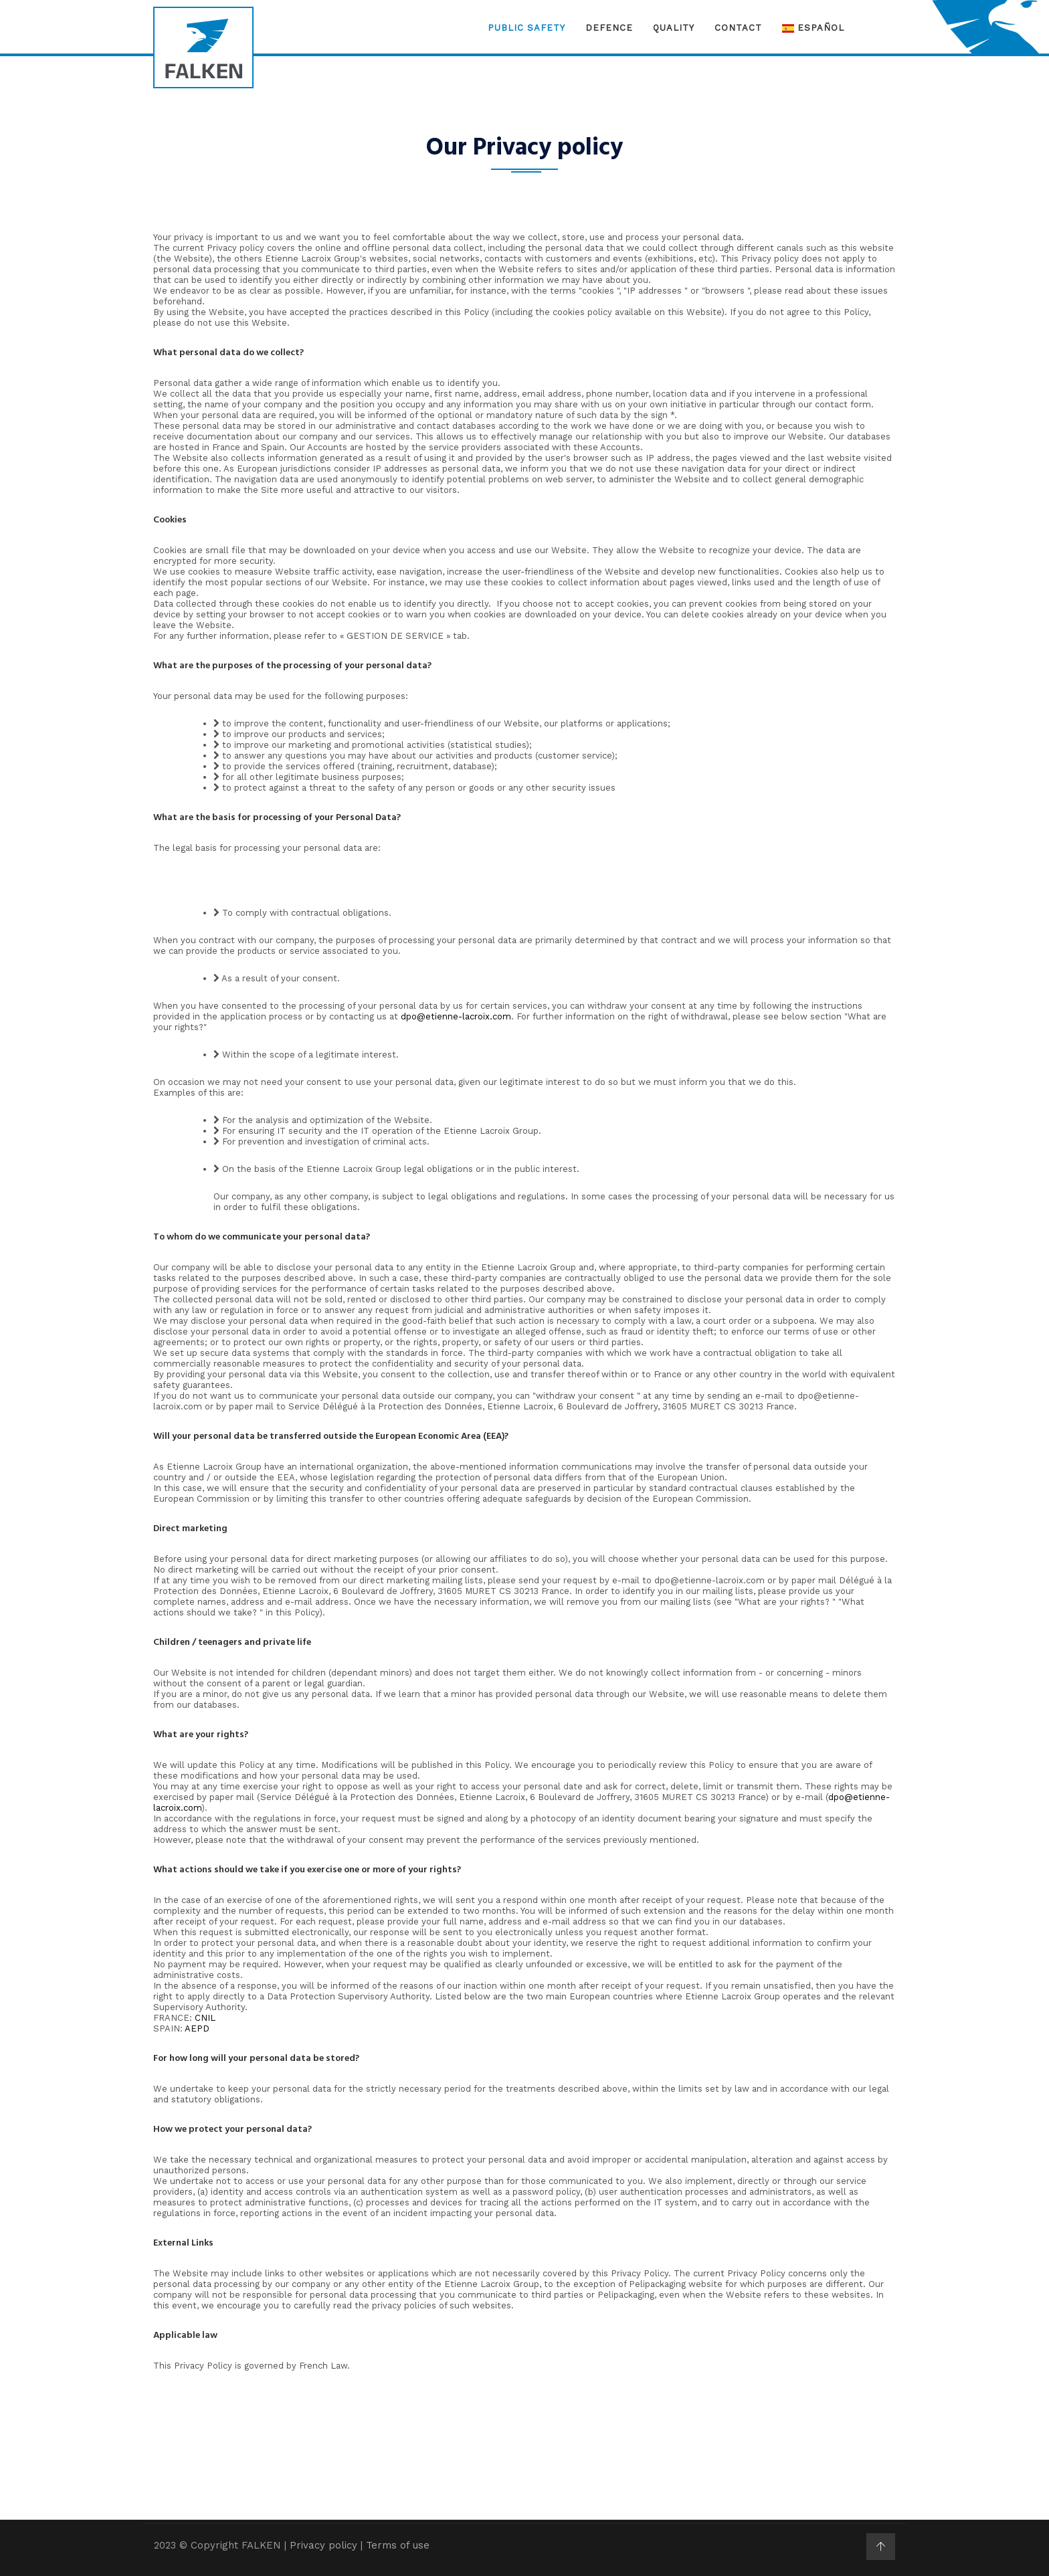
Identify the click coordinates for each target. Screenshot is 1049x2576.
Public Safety (526, 28)
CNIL (205, 2018)
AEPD (197, 2028)
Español (813, 28)
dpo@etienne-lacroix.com (456, 1016)
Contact (738, 28)
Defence (609, 28)
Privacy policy (323, 2545)
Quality (673, 28)
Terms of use (398, 2545)
